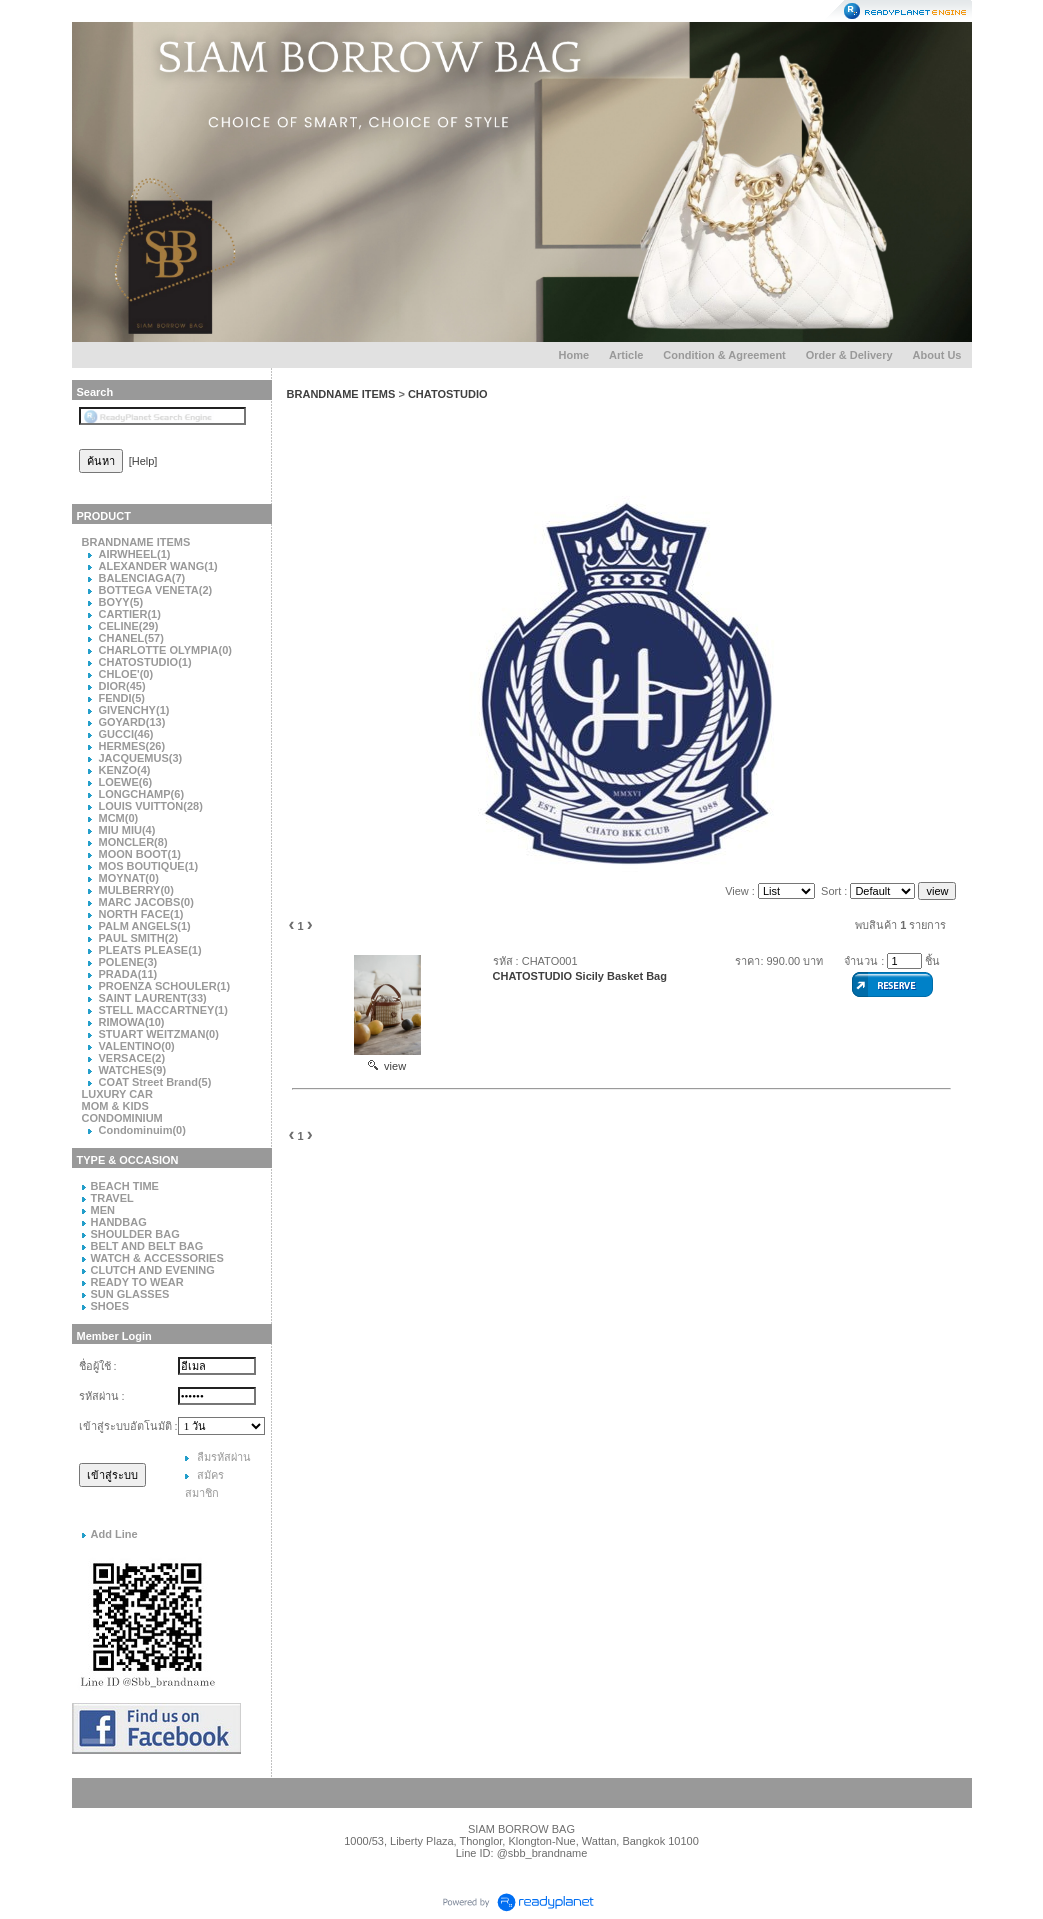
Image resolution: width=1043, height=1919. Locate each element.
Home (574, 355)
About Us (937, 355)
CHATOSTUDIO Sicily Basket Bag (580, 976)
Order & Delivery (849, 355)
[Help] (143, 461)
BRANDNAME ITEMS (341, 394)
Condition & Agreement (724, 355)
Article (626, 355)
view (387, 1066)
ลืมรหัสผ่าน (224, 1457)
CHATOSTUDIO (448, 394)
